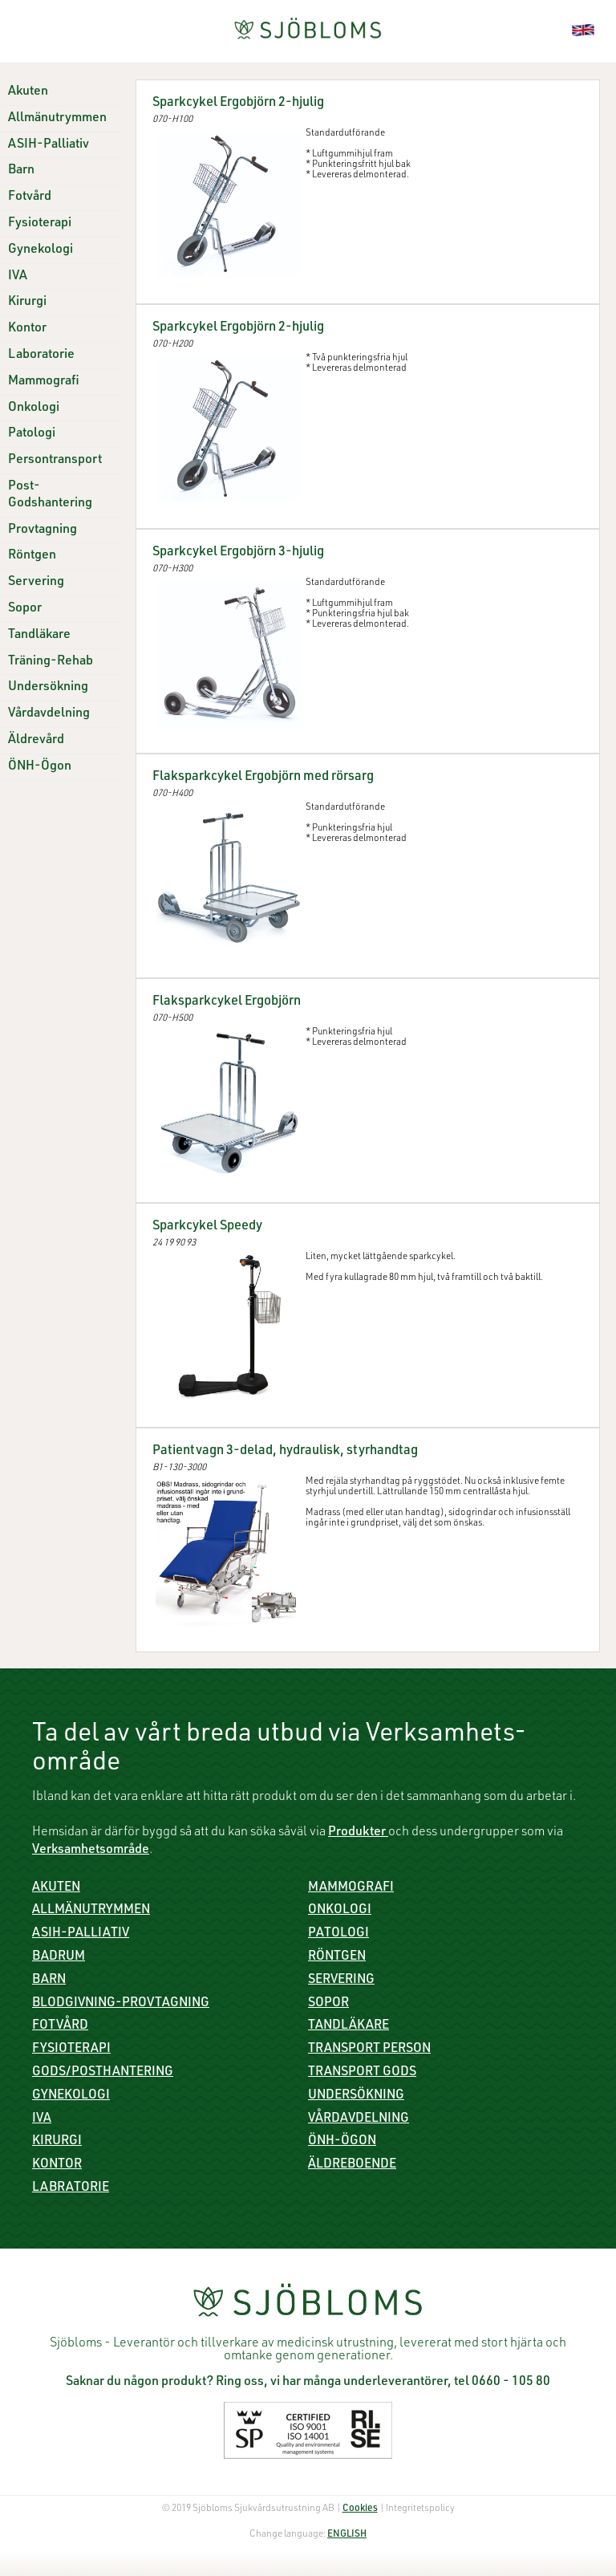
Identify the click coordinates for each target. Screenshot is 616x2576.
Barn (21, 171)
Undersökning (48, 687)
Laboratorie (41, 355)
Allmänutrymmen (57, 118)
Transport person (369, 2049)
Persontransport (55, 460)
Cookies (360, 2508)
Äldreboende (352, 2165)
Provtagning (42, 530)
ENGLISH (347, 2534)
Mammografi (43, 382)
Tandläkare (39, 635)
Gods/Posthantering (102, 2072)
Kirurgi (27, 302)
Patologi (31, 434)
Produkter (358, 1832)
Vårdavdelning (49, 714)
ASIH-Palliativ (48, 145)
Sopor (25, 609)
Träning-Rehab (50, 662)
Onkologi (33, 408)
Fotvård (29, 197)
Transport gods (362, 2072)
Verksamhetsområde (90, 1850)
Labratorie (70, 2188)
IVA (17, 276)
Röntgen (32, 556)
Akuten (28, 92)
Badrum (58, 1957)
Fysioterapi (39, 223)
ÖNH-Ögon (39, 767)
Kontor (27, 329)
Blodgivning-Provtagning (120, 2003)
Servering (36, 582)
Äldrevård (36, 740)
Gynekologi (40, 250)
